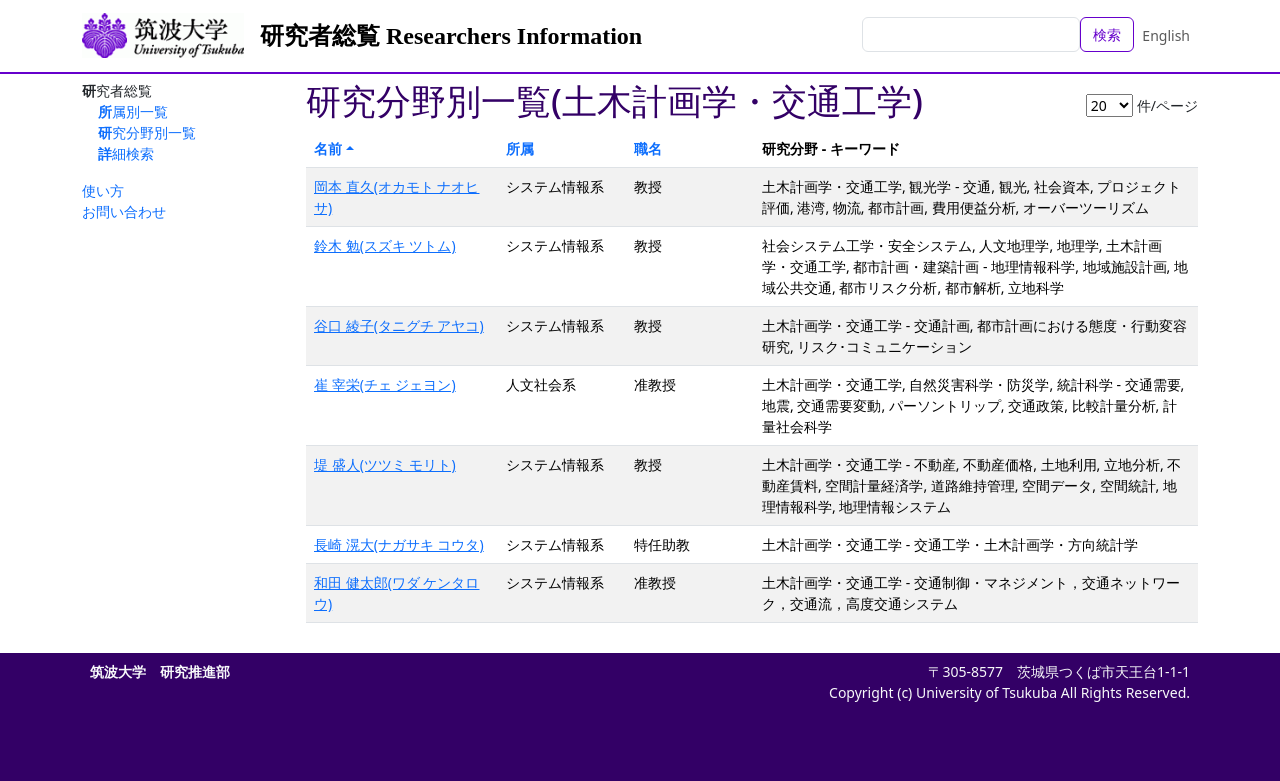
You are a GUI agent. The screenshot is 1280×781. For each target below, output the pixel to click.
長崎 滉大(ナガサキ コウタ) (399, 544)
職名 (648, 148)
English (1166, 35)
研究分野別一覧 (147, 132)
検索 (1107, 34)
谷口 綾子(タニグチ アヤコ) (399, 325)
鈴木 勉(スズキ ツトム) (385, 245)
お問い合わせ (124, 211)
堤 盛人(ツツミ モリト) (385, 464)
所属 (520, 148)
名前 (328, 148)
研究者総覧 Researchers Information (451, 36)
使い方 (103, 190)
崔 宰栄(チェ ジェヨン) (385, 384)
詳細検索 (126, 153)
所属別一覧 (133, 111)
